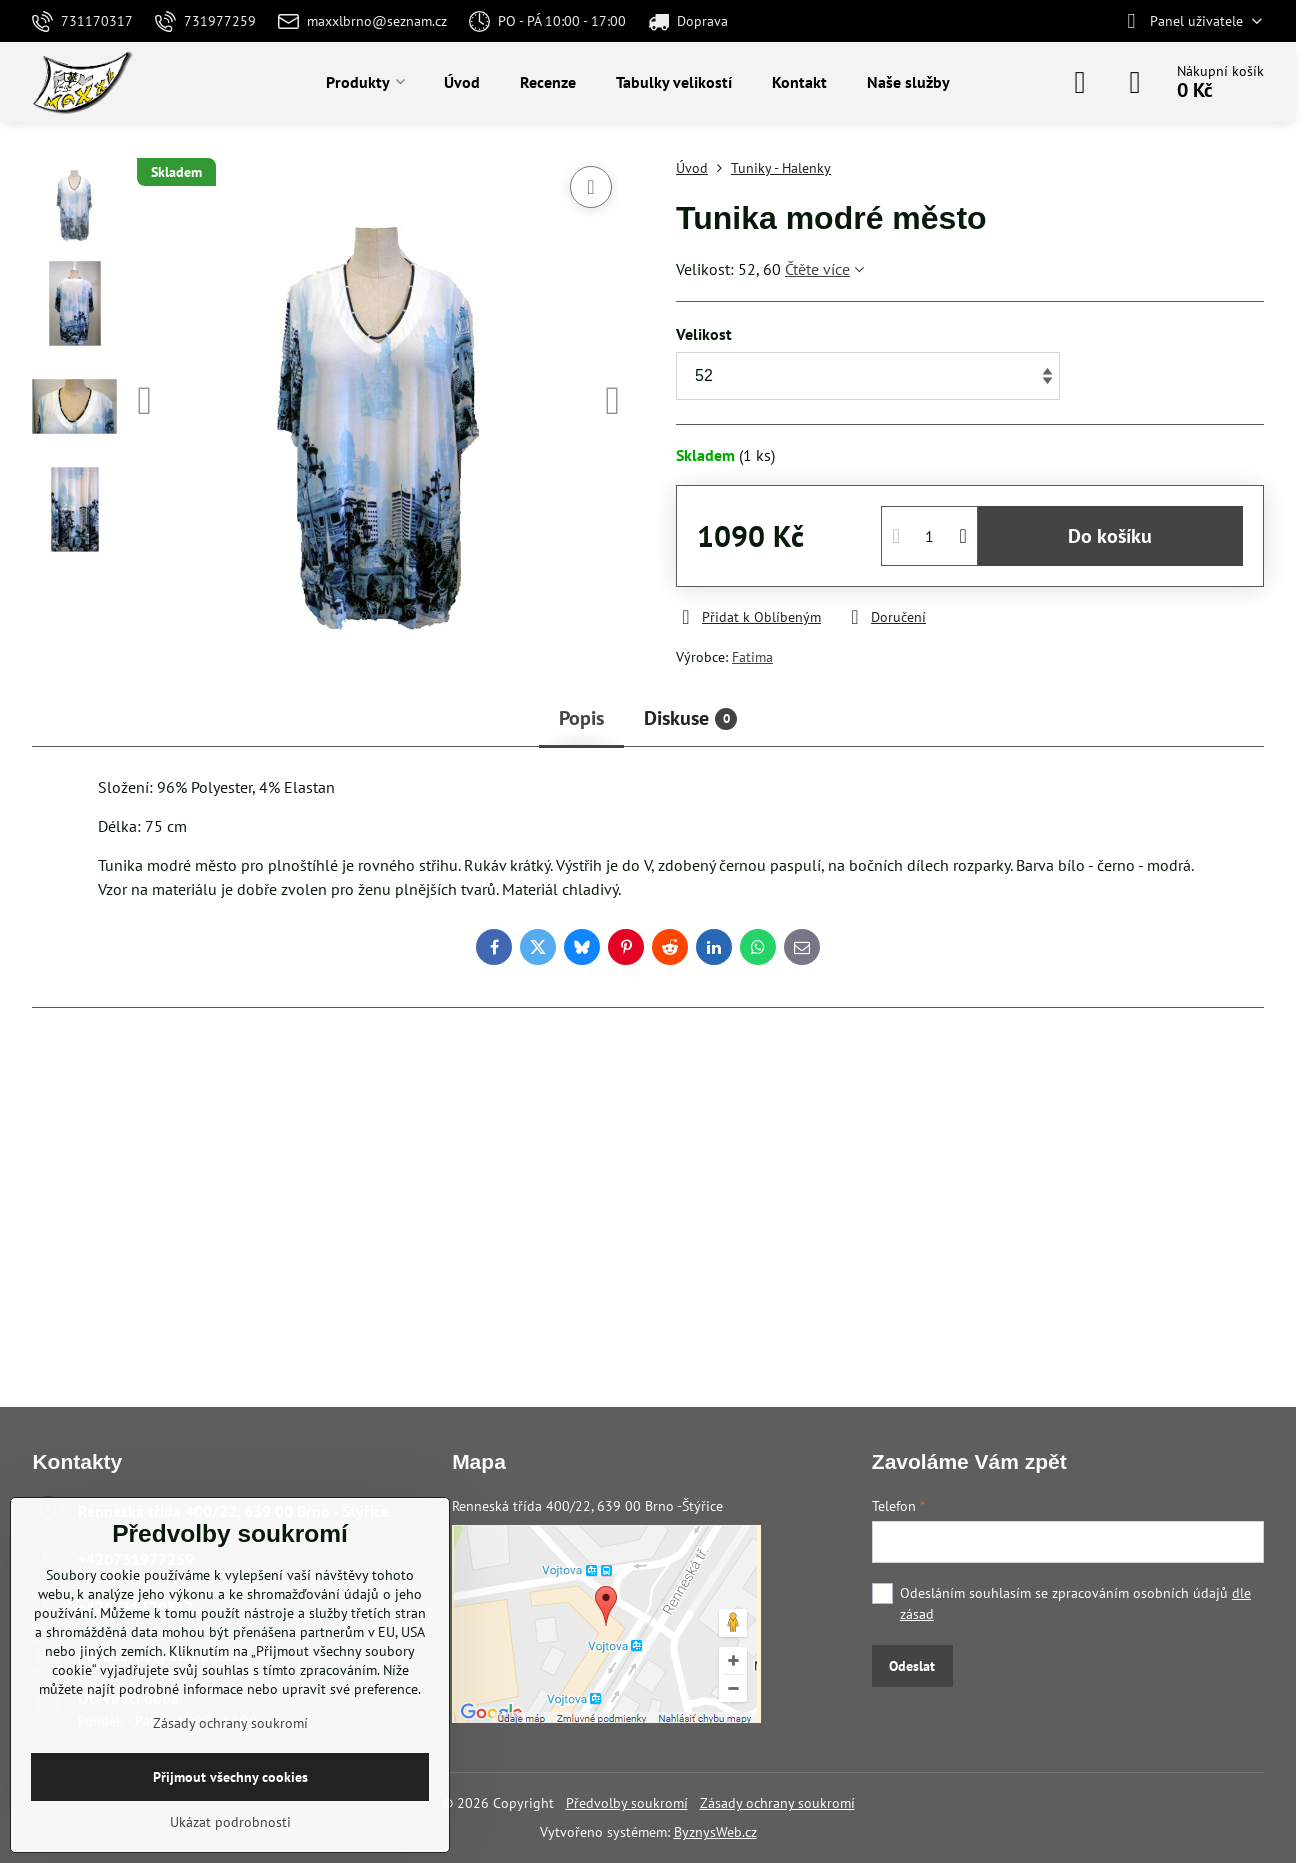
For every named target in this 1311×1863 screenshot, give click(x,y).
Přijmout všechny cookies (230, 1777)
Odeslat (912, 1666)
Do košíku (1110, 536)
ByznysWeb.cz (715, 1832)
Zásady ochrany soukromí (777, 1803)
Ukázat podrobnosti (230, 1822)
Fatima (752, 657)
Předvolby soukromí (627, 1803)
